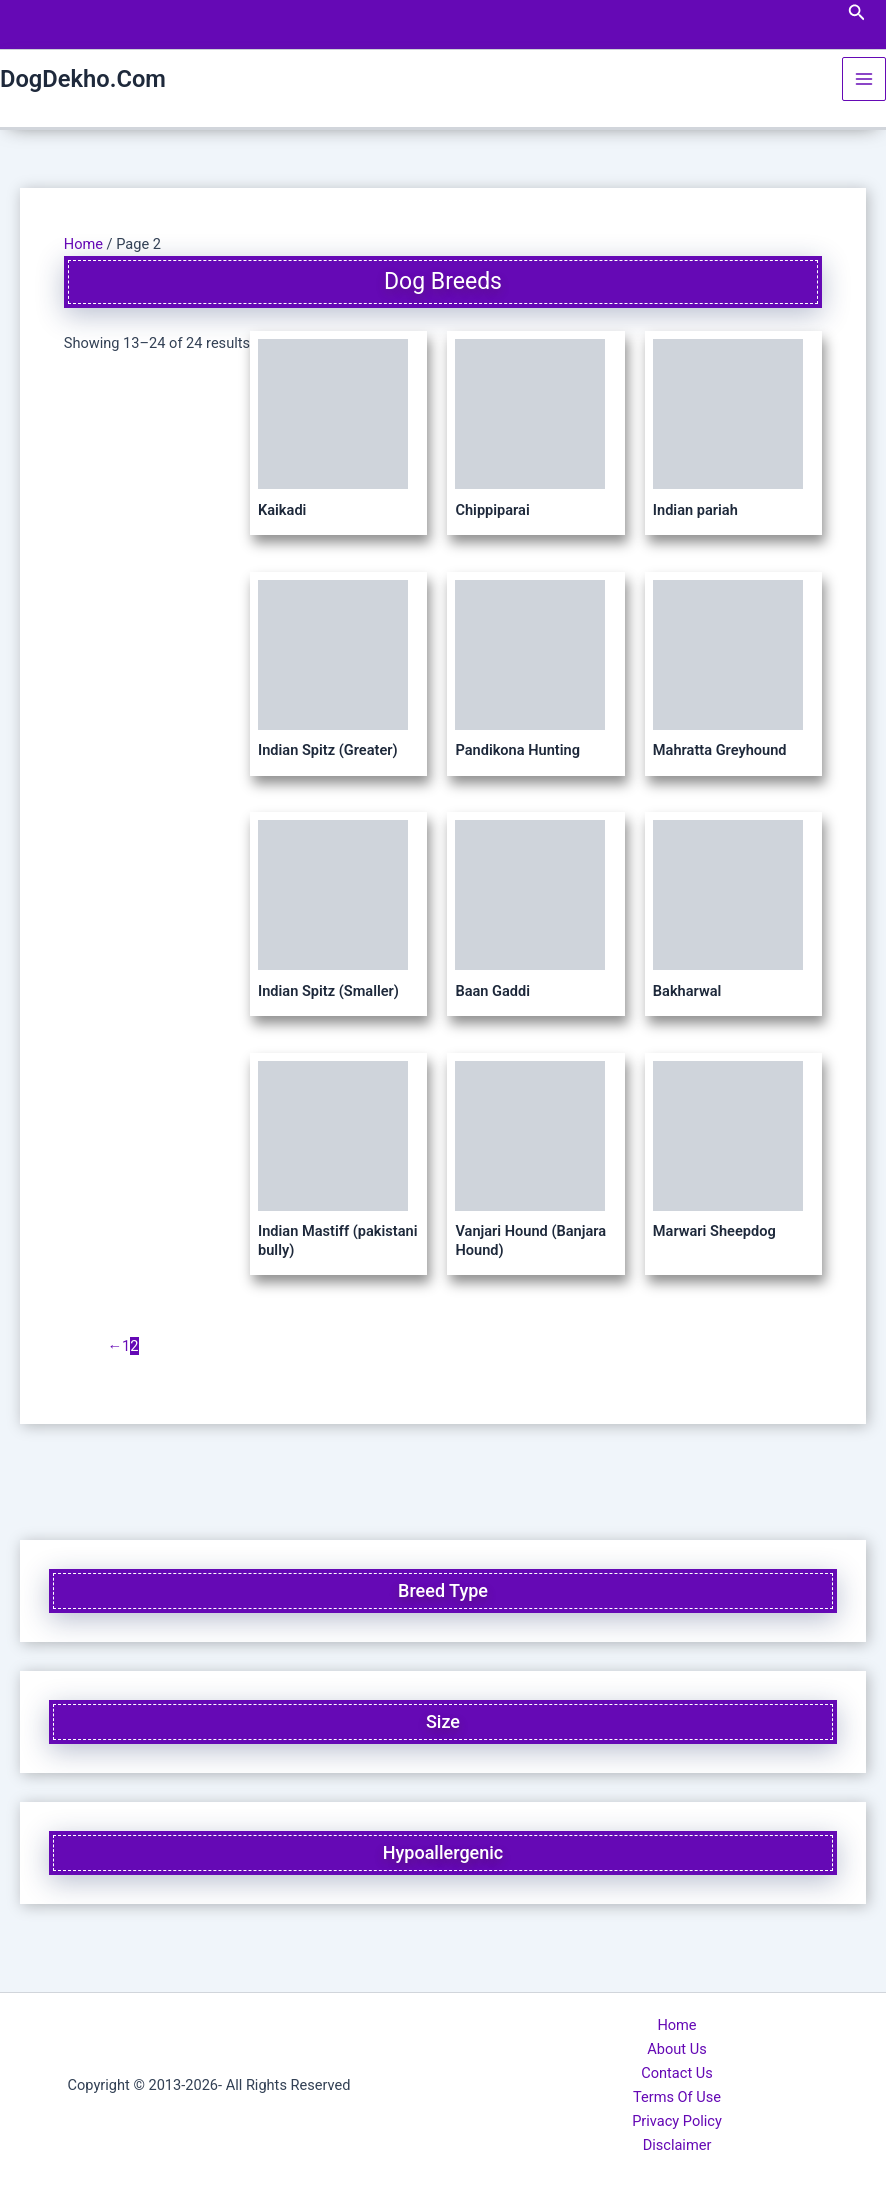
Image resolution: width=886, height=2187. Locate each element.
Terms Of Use (677, 2097)
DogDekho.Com (83, 79)
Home (83, 244)
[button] (857, 12)
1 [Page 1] (126, 1346)
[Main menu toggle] (864, 79)
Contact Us (677, 2073)
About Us (676, 2049)
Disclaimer (677, 2145)
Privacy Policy (677, 2121)
